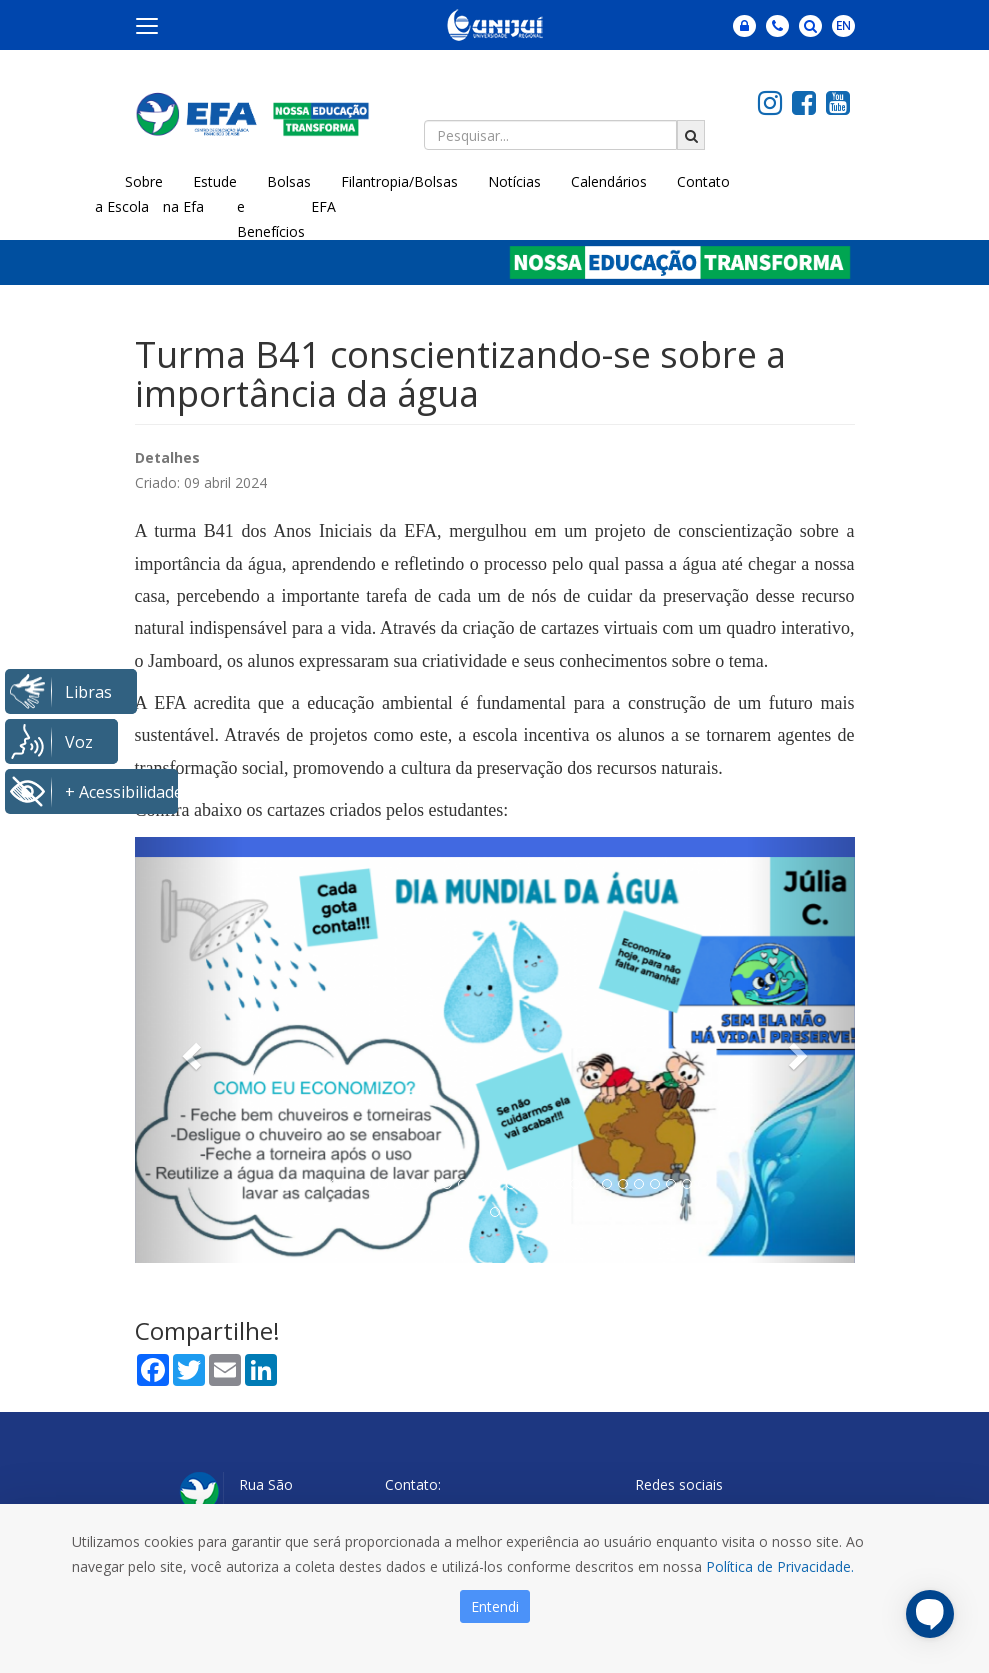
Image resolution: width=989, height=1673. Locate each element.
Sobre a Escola (129, 194)
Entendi (495, 1606)
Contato (703, 181)
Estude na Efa (200, 194)
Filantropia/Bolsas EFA (384, 194)
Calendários (609, 181)
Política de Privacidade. (780, 1566)
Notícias (514, 181)
